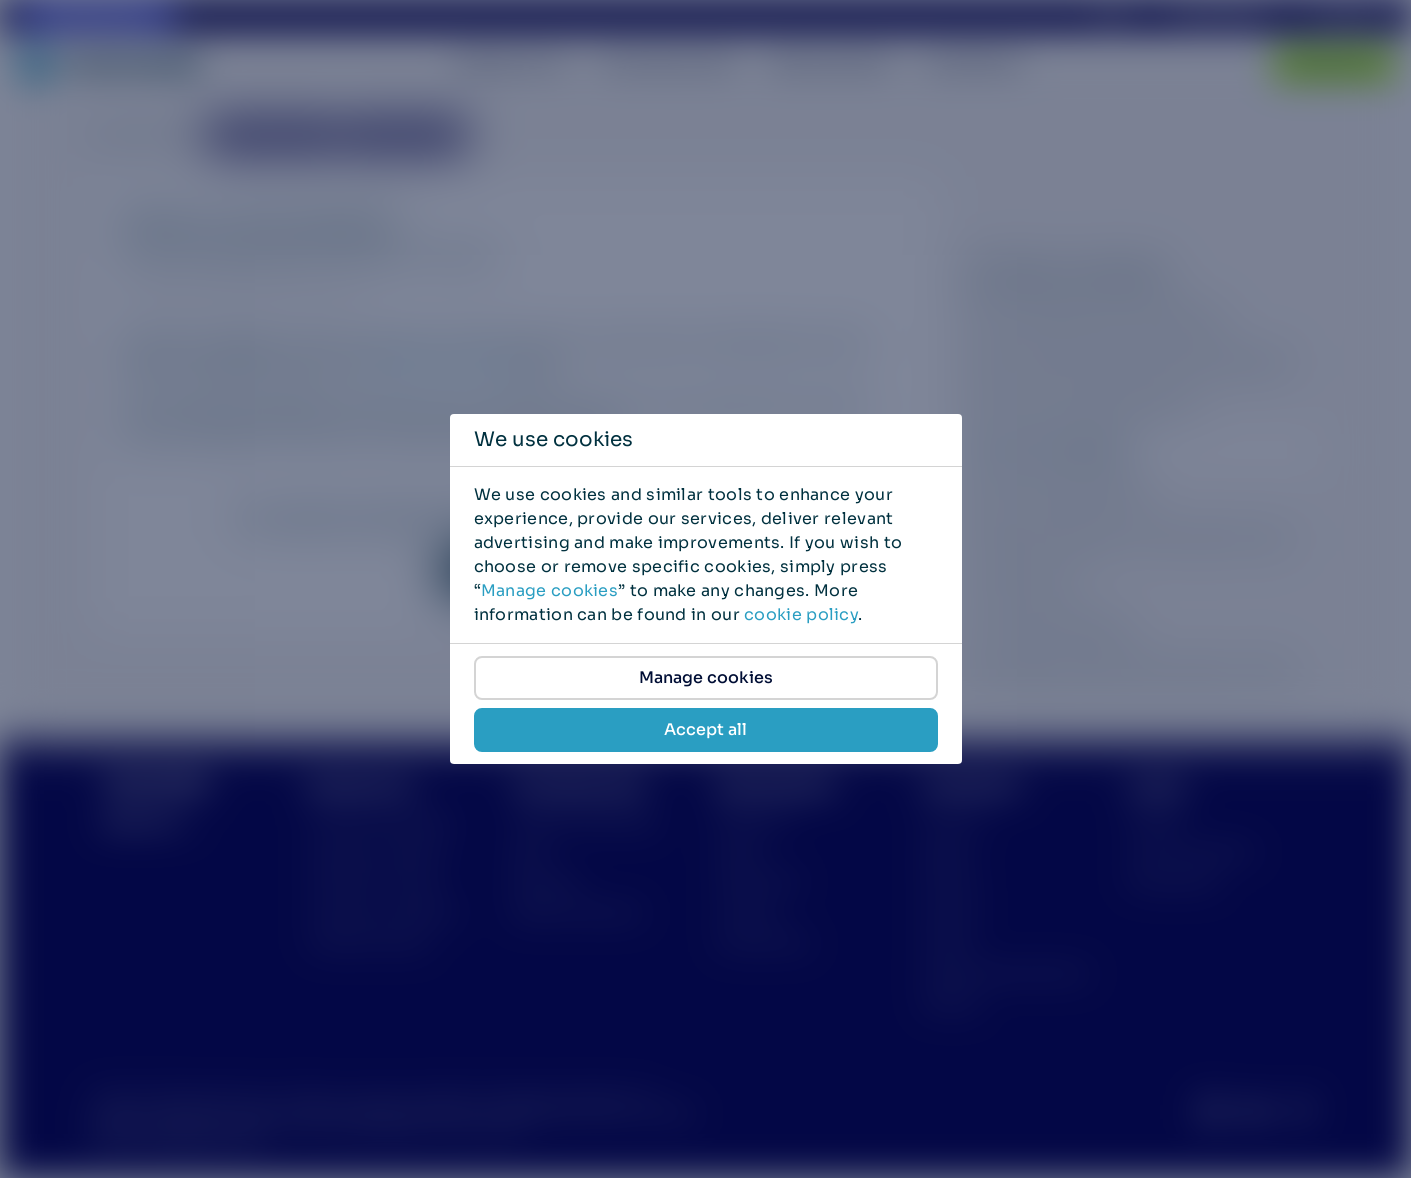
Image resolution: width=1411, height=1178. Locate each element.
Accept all (705, 729)
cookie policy (801, 614)
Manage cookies (549, 590)
